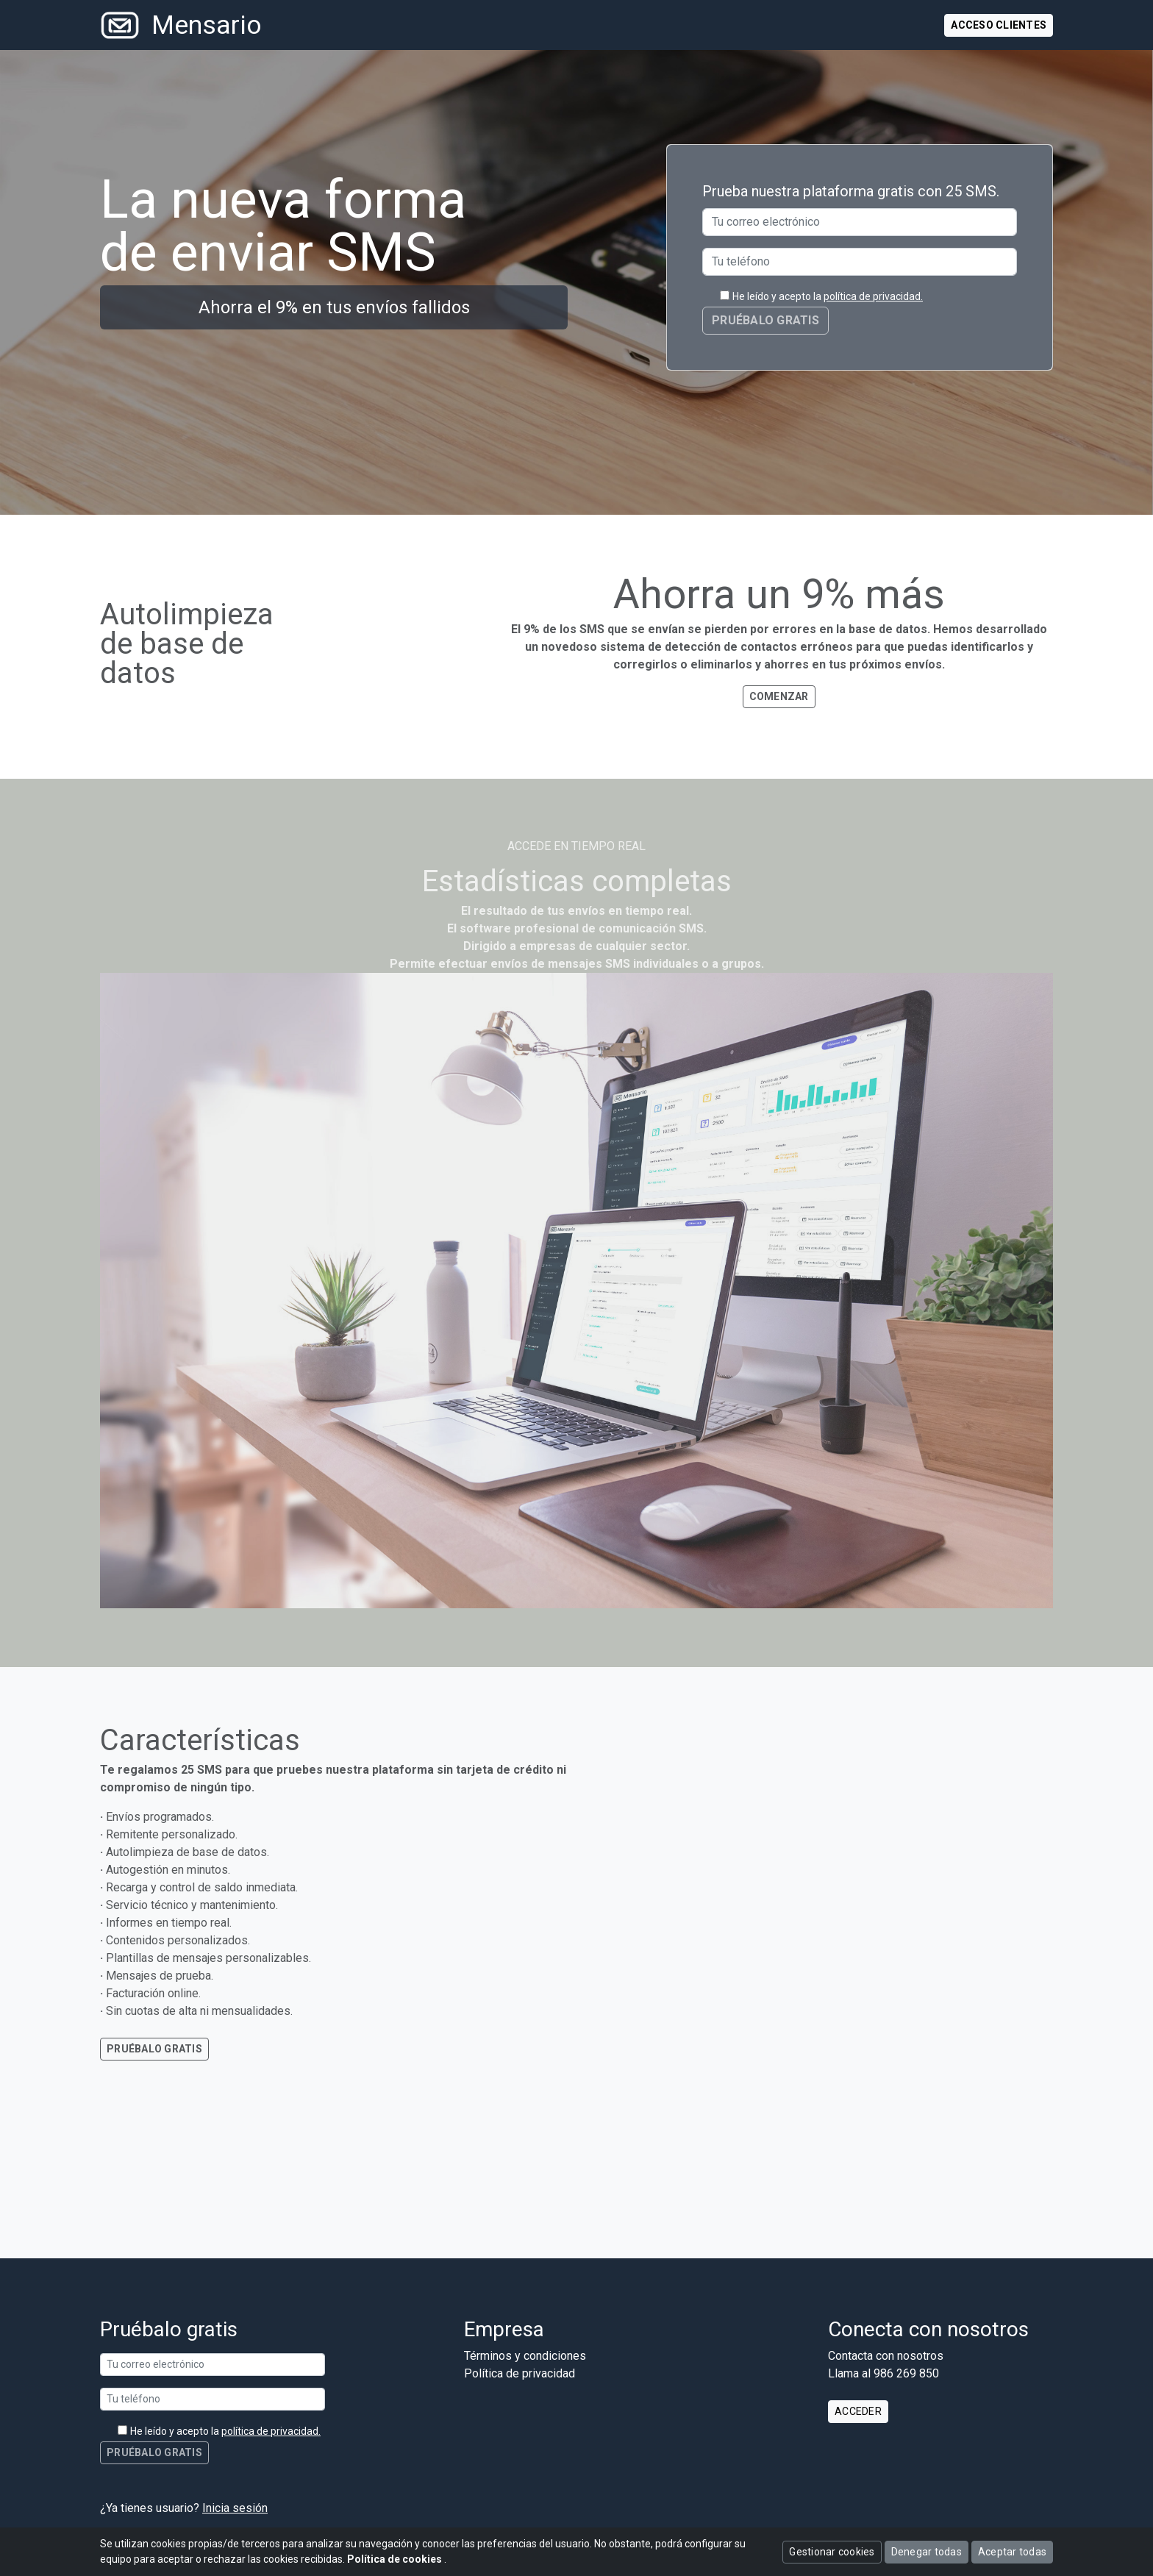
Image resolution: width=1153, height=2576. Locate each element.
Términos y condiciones (525, 2356)
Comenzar (779, 696)
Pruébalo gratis (154, 2049)
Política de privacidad (519, 2373)
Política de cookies (395, 2559)
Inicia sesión (235, 2508)
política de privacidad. (873, 296)
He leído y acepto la (827, 296)
